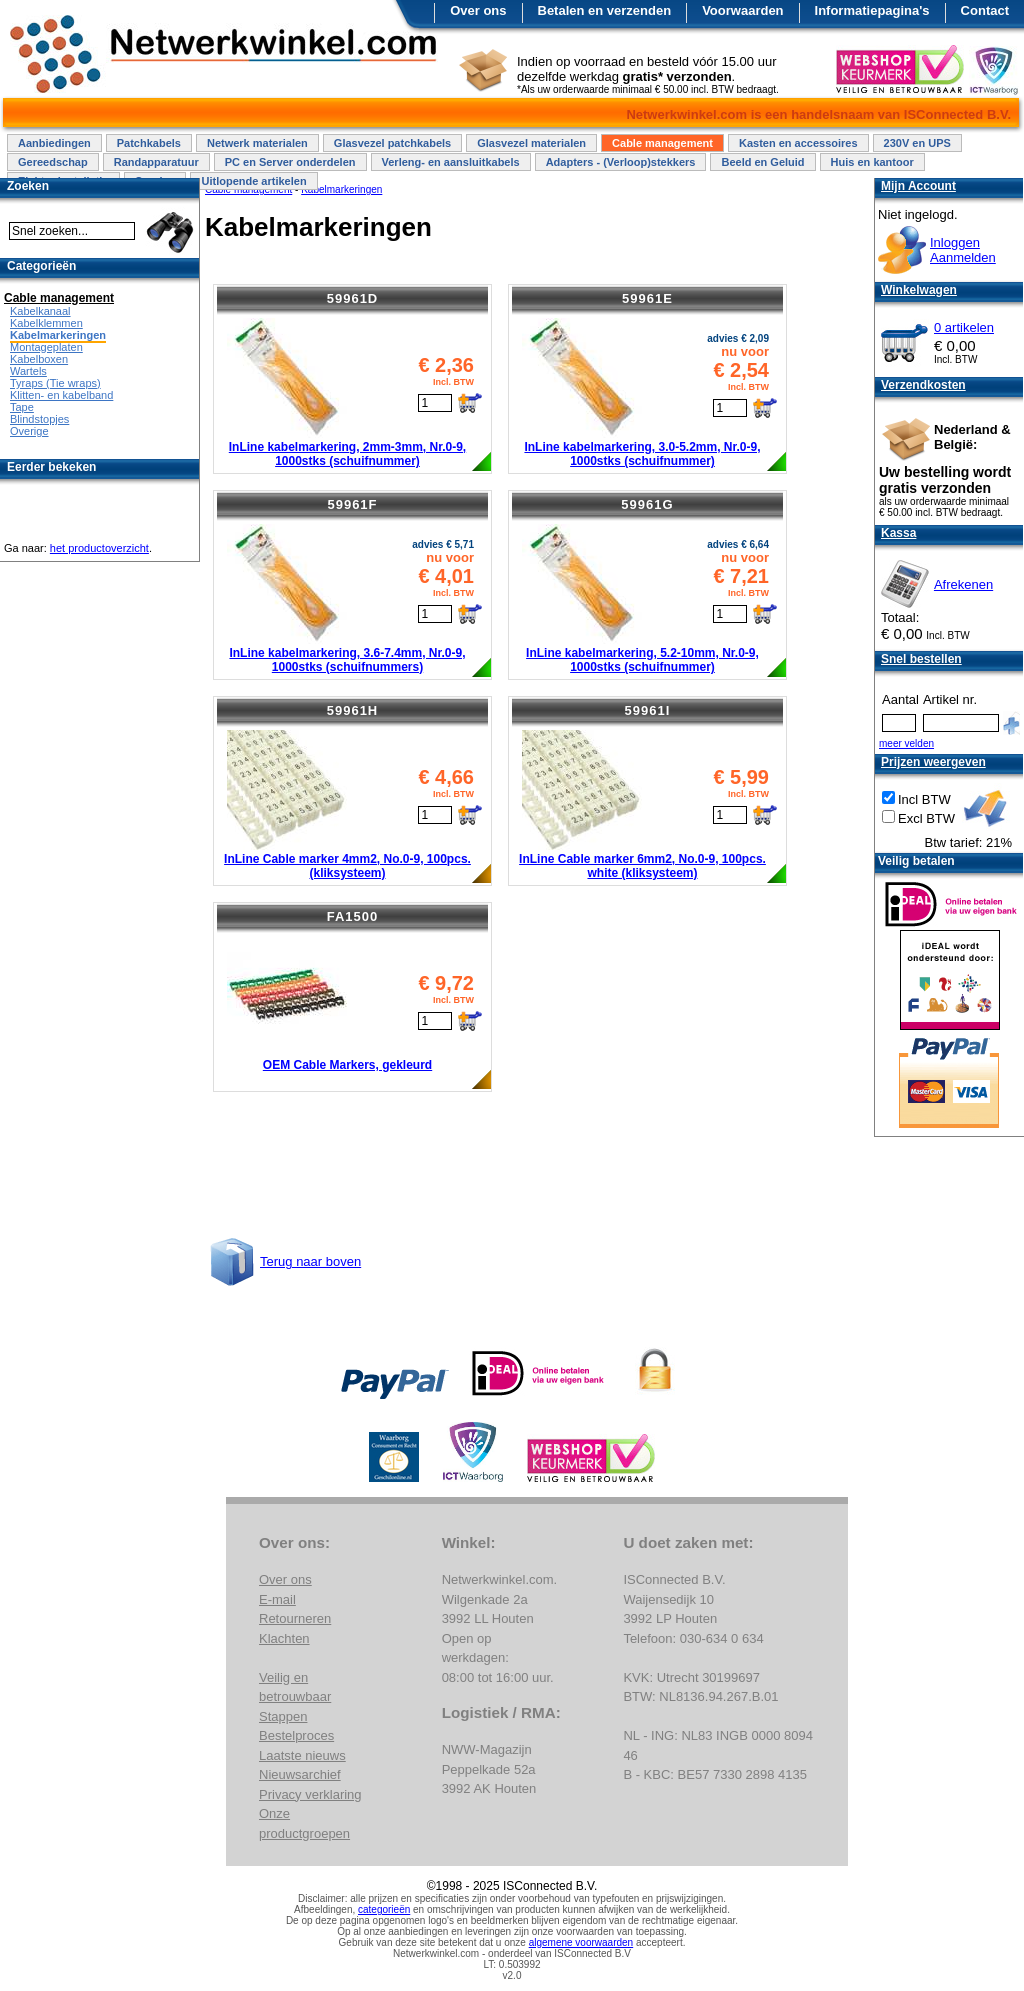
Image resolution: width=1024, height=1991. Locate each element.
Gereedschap (53, 162)
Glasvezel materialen (531, 143)
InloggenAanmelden (963, 250)
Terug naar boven (310, 1261)
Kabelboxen (39, 359)
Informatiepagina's (872, 10)
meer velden (906, 743)
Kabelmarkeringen (58, 335)
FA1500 (353, 916)
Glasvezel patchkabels (392, 143)
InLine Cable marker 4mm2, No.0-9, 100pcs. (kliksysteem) (347, 866)
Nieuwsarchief (300, 1774)
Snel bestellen (921, 659)
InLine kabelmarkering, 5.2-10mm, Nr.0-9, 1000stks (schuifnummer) (642, 660)
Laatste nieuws (302, 1755)
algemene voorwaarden (581, 1942)
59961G (647, 504)
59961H (353, 710)
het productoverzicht (99, 548)
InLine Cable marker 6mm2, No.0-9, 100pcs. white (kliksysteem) (642, 866)
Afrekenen (963, 584)
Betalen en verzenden (605, 10)
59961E (647, 298)
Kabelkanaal (40, 311)
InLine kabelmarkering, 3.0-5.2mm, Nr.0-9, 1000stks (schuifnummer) (642, 454)
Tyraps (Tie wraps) (55, 383)
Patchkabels (149, 143)
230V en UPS (917, 143)
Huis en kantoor (872, 162)
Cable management (662, 143)
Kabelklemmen (46, 323)
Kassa (898, 533)
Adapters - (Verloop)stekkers (621, 162)
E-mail (277, 1599)
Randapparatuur (156, 162)
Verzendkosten (923, 385)
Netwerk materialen (257, 143)
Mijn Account (918, 186)
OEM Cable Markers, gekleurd (347, 1065)
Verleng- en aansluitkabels (451, 162)
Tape (22, 407)
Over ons (478, 10)
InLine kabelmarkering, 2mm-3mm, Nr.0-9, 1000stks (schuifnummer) (347, 454)
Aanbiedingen (54, 143)
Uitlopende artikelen (253, 181)
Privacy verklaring (310, 1794)
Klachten (284, 1638)
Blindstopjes (39, 419)
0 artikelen (964, 327)
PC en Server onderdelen (290, 162)
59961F (352, 504)
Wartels (28, 371)
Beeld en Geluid (762, 162)
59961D (353, 298)
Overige (29, 431)
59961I (648, 710)
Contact (985, 10)
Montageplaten (46, 347)
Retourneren (295, 1618)
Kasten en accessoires (798, 143)
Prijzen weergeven (933, 762)
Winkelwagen (919, 290)
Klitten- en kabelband (61, 395)
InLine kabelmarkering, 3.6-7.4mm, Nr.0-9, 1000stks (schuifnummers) (347, 660)
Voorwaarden (742, 10)
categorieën (384, 1909)
